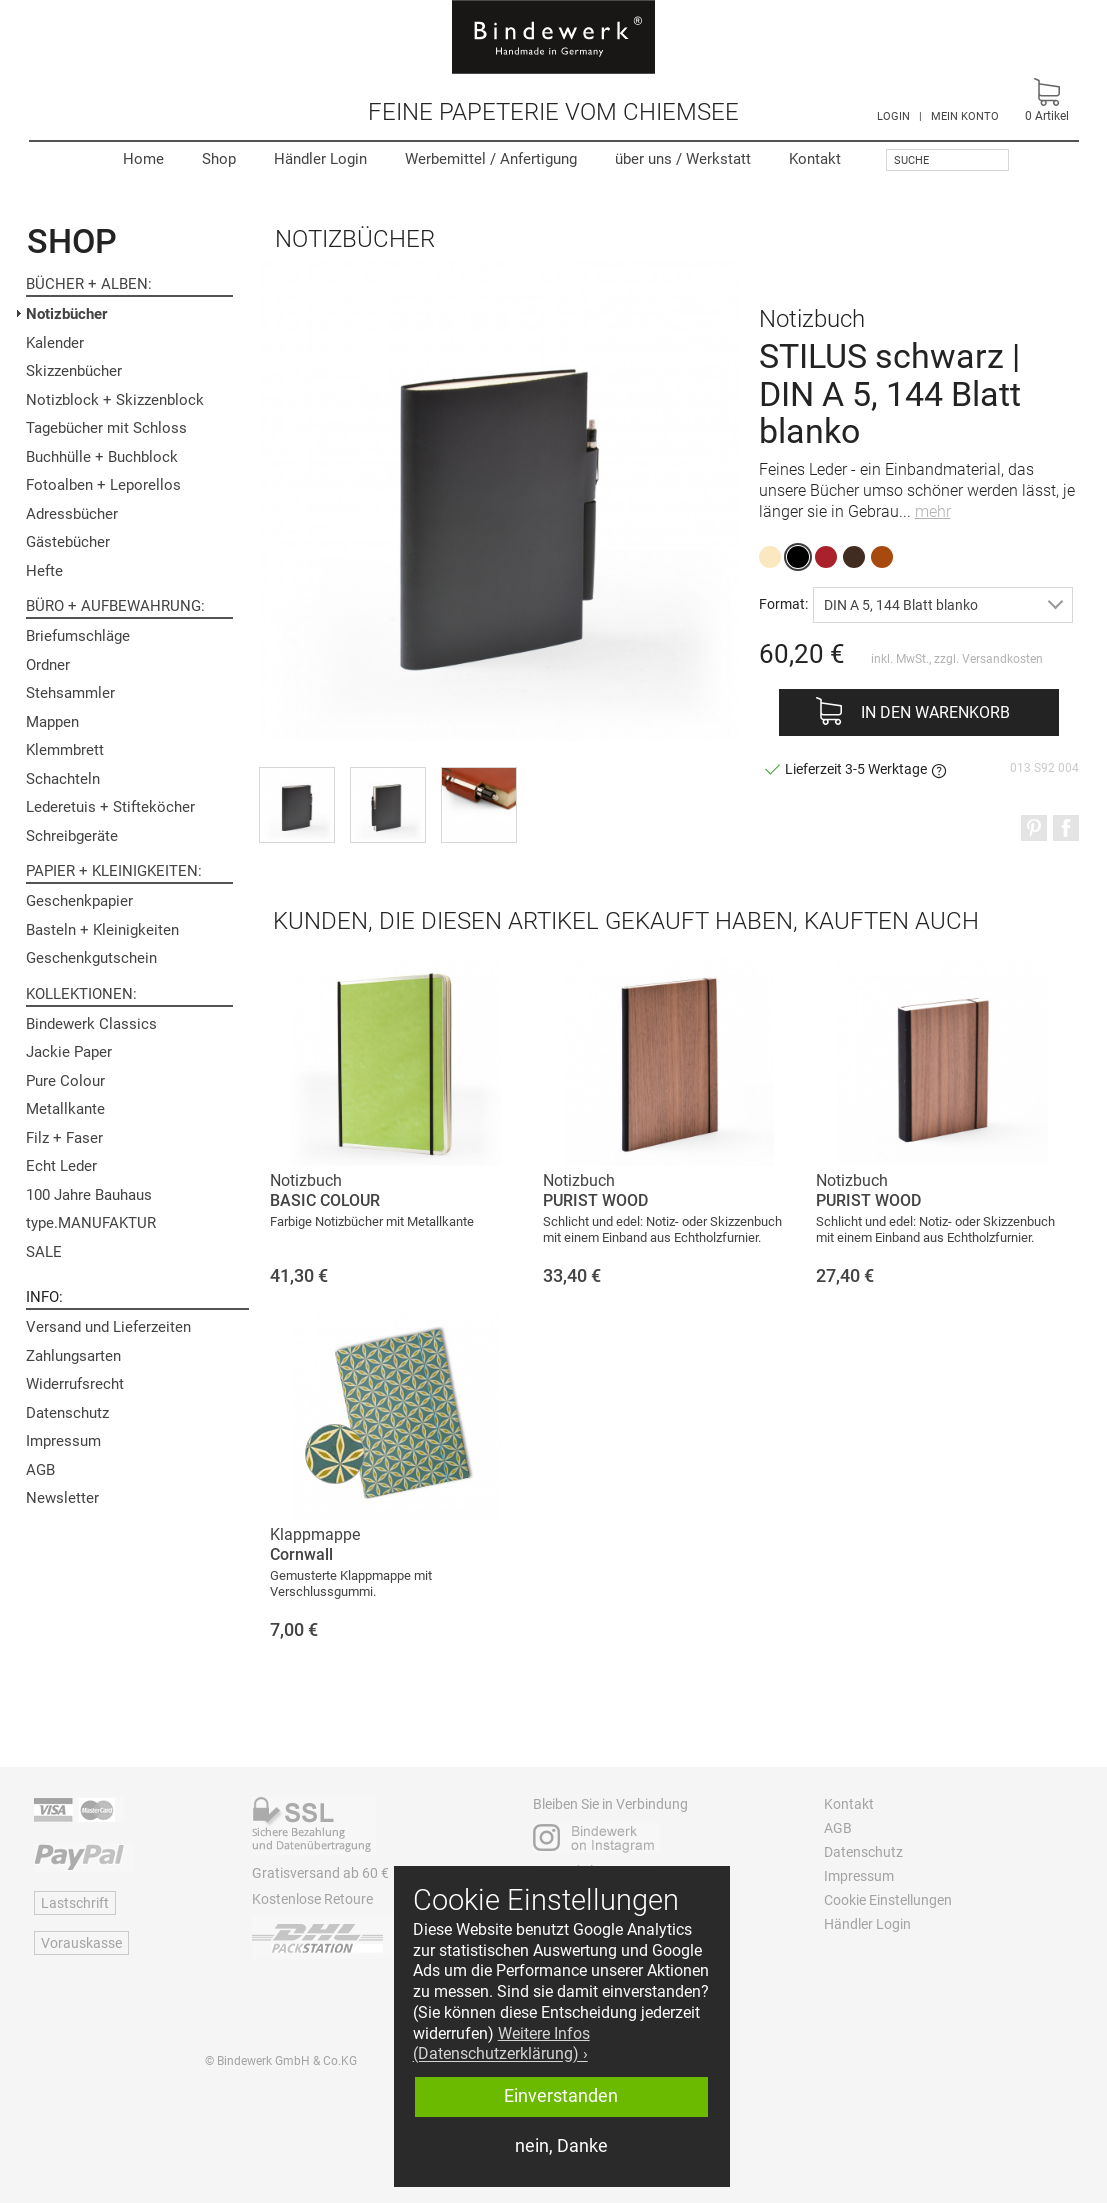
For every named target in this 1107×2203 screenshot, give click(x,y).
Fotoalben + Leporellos (103, 485)
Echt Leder (61, 1166)
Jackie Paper (69, 1052)
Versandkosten (1002, 659)
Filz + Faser (64, 1138)
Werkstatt (683, 159)
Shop (219, 159)
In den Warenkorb (935, 712)
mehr (933, 511)
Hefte (44, 571)
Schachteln (63, 779)
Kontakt (815, 159)
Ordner (48, 665)
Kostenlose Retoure (312, 1899)
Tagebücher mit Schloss (106, 428)
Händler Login (320, 159)
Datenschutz (67, 1413)
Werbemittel (491, 159)
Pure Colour (65, 1081)
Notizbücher (66, 314)
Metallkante (65, 1109)
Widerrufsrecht (75, 1384)
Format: (783, 603)
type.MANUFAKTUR (91, 1223)
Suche (911, 160)
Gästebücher (68, 542)
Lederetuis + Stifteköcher (110, 807)
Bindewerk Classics (91, 1024)
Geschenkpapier (79, 901)
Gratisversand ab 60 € (320, 1873)
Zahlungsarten (73, 1356)
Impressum (63, 1441)
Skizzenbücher (74, 371)
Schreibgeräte (72, 836)
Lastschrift (75, 1903)
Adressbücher (72, 514)
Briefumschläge (78, 636)
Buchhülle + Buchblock (102, 457)
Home (143, 159)
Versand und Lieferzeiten (108, 1327)
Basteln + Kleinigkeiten (102, 930)
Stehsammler (70, 693)
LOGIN (893, 116)
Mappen (52, 722)
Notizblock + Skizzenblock (115, 400)
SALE (44, 1252)
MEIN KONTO (965, 116)
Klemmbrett (65, 750)
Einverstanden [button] (561, 2096)
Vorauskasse (81, 1943)
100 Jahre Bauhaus (89, 1195)
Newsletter (62, 1498)
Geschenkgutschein (91, 958)
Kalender (55, 343)
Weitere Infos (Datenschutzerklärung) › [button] (501, 2044)
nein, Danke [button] (561, 2146)
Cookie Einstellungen (888, 1900)
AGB (40, 1470)
